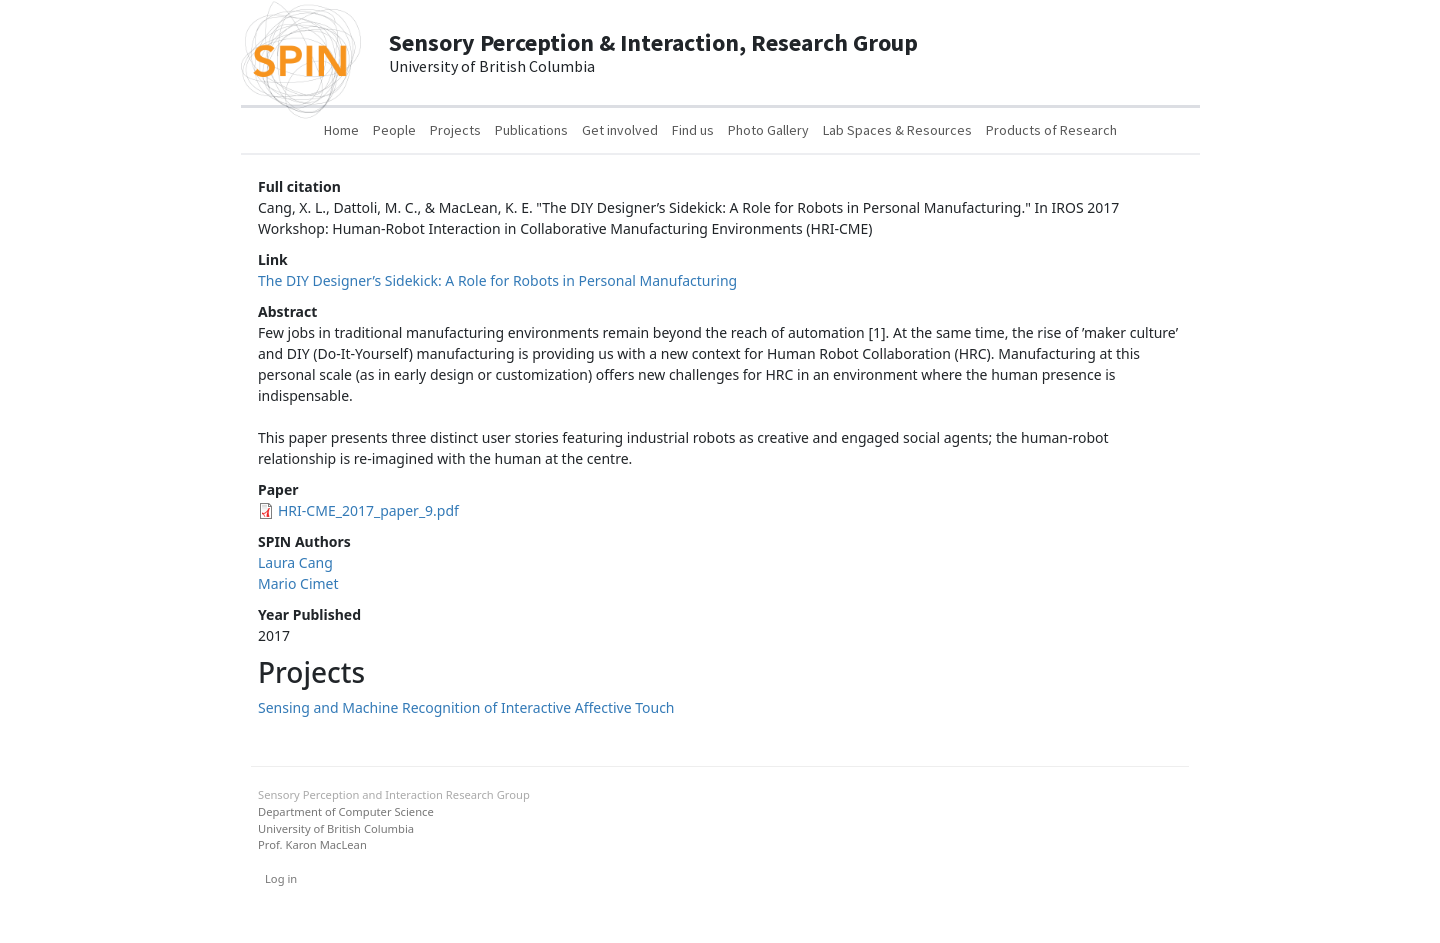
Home (341, 130)
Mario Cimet (298, 583)
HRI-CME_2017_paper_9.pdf (368, 510)
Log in (281, 878)
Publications (531, 130)
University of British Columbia (336, 828)
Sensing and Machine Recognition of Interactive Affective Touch (466, 707)
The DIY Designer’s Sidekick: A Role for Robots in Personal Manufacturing (497, 280)
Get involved (620, 130)
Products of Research (1051, 130)
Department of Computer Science (346, 811)
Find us (693, 130)
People (394, 130)
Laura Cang (295, 562)
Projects (455, 130)
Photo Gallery (768, 130)
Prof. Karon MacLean (312, 844)
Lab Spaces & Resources (897, 130)
